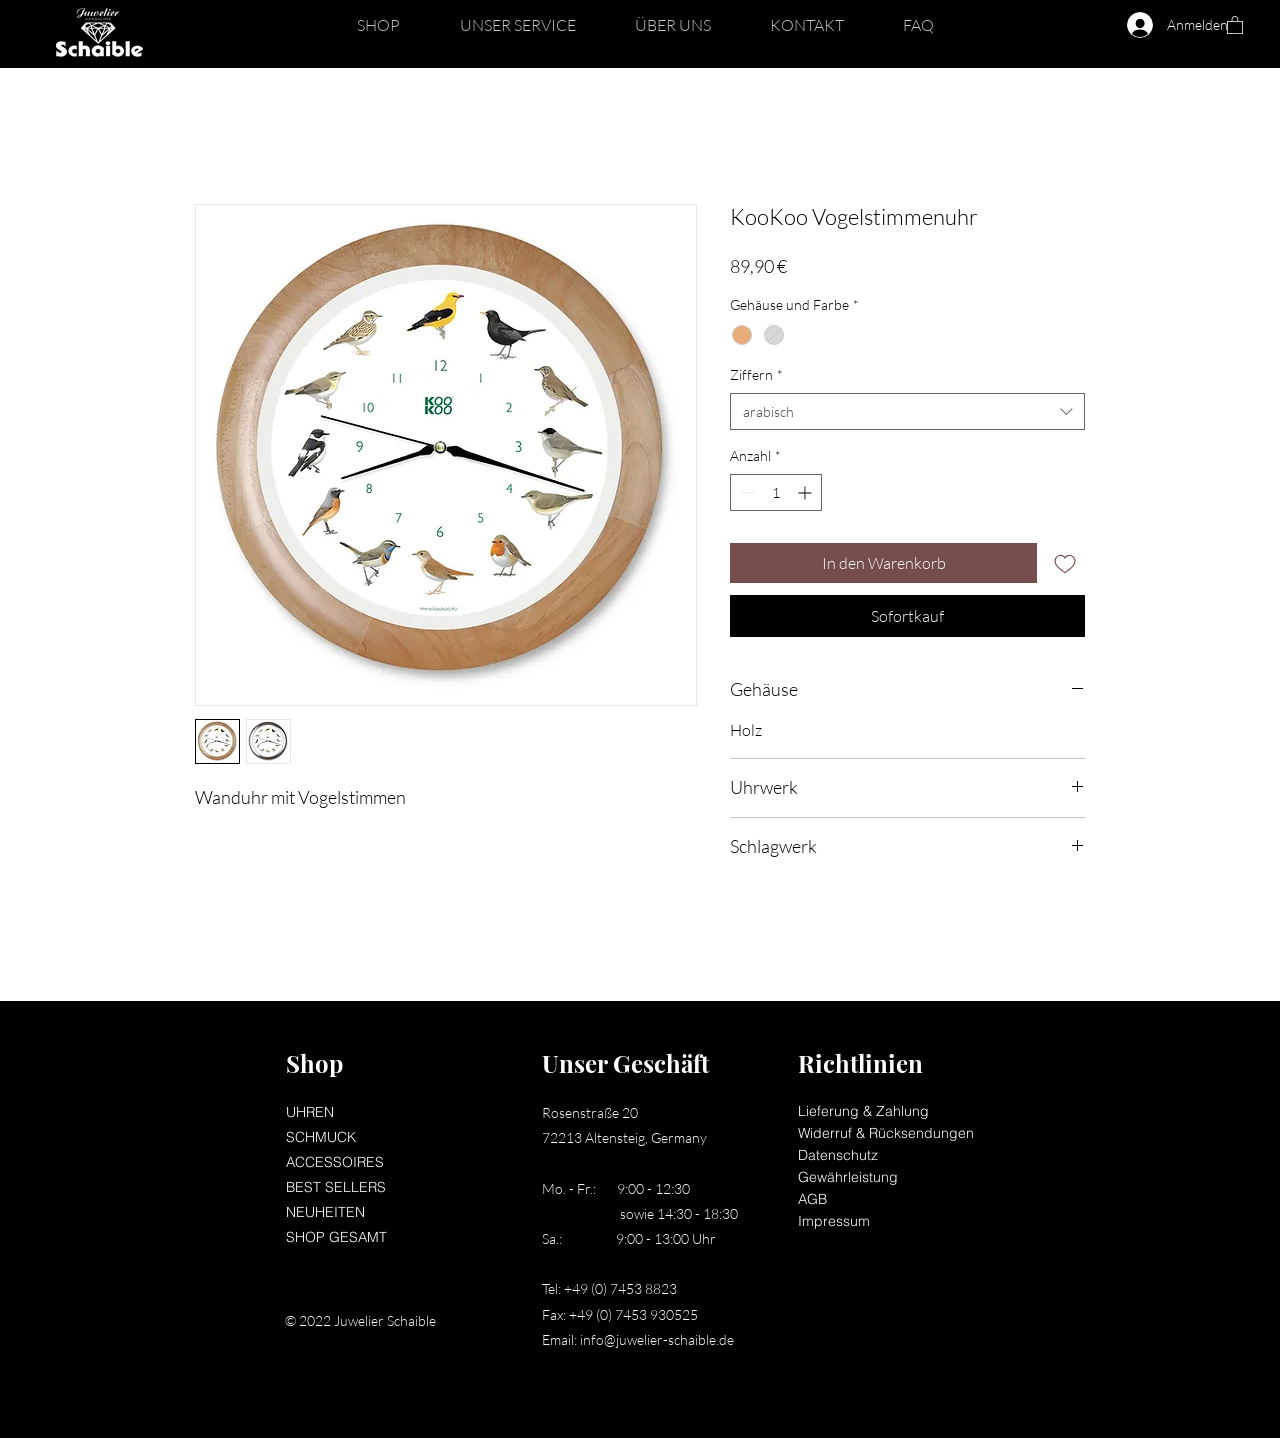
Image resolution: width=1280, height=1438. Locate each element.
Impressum (834, 1221)
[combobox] (907, 412)
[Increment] (806, 492)
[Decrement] (745, 492)
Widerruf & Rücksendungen (886, 1133)
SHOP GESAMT (336, 1237)
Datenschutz (838, 1155)
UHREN (310, 1112)
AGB (812, 1199)
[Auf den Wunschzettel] (1065, 563)
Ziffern (756, 374)
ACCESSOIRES (335, 1162)
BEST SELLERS (336, 1187)
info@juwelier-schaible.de (657, 1339)
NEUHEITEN (325, 1212)
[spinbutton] (776, 492)
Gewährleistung (848, 1177)
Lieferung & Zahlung (863, 1111)
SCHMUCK (321, 1137)
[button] (378, 25)
